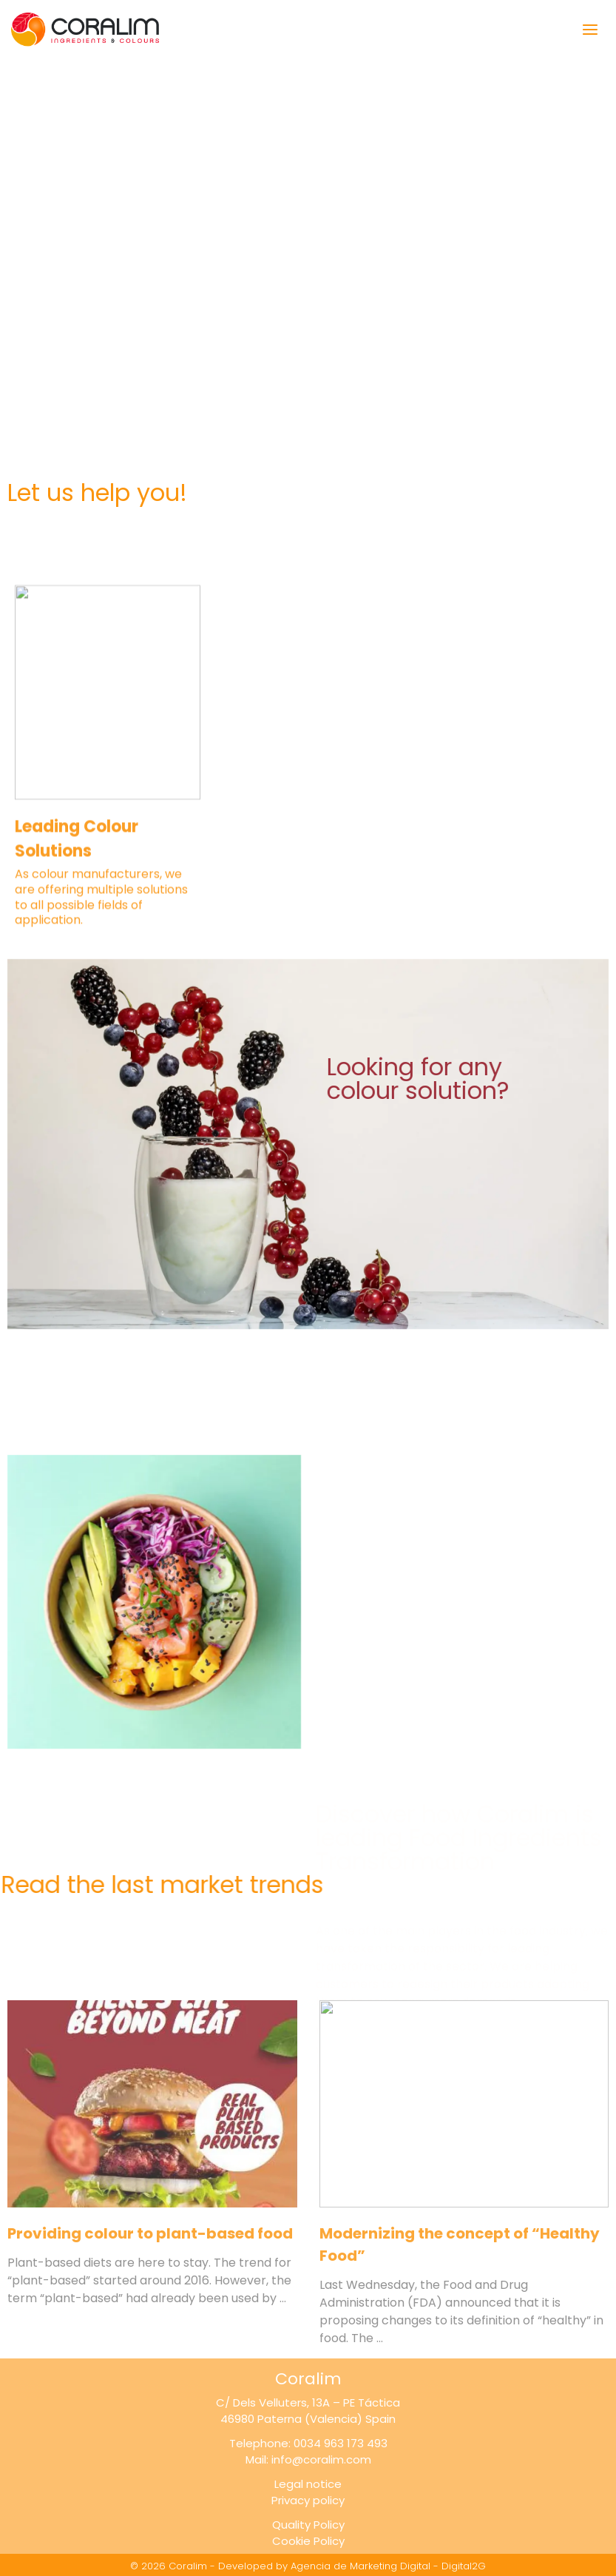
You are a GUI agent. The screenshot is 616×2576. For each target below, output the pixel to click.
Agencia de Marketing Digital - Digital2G (388, 2566)
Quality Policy (308, 2524)
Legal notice (308, 2484)
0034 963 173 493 (340, 2443)
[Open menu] (585, 29)
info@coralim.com (321, 2459)
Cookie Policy (308, 2541)
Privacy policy (308, 2500)
